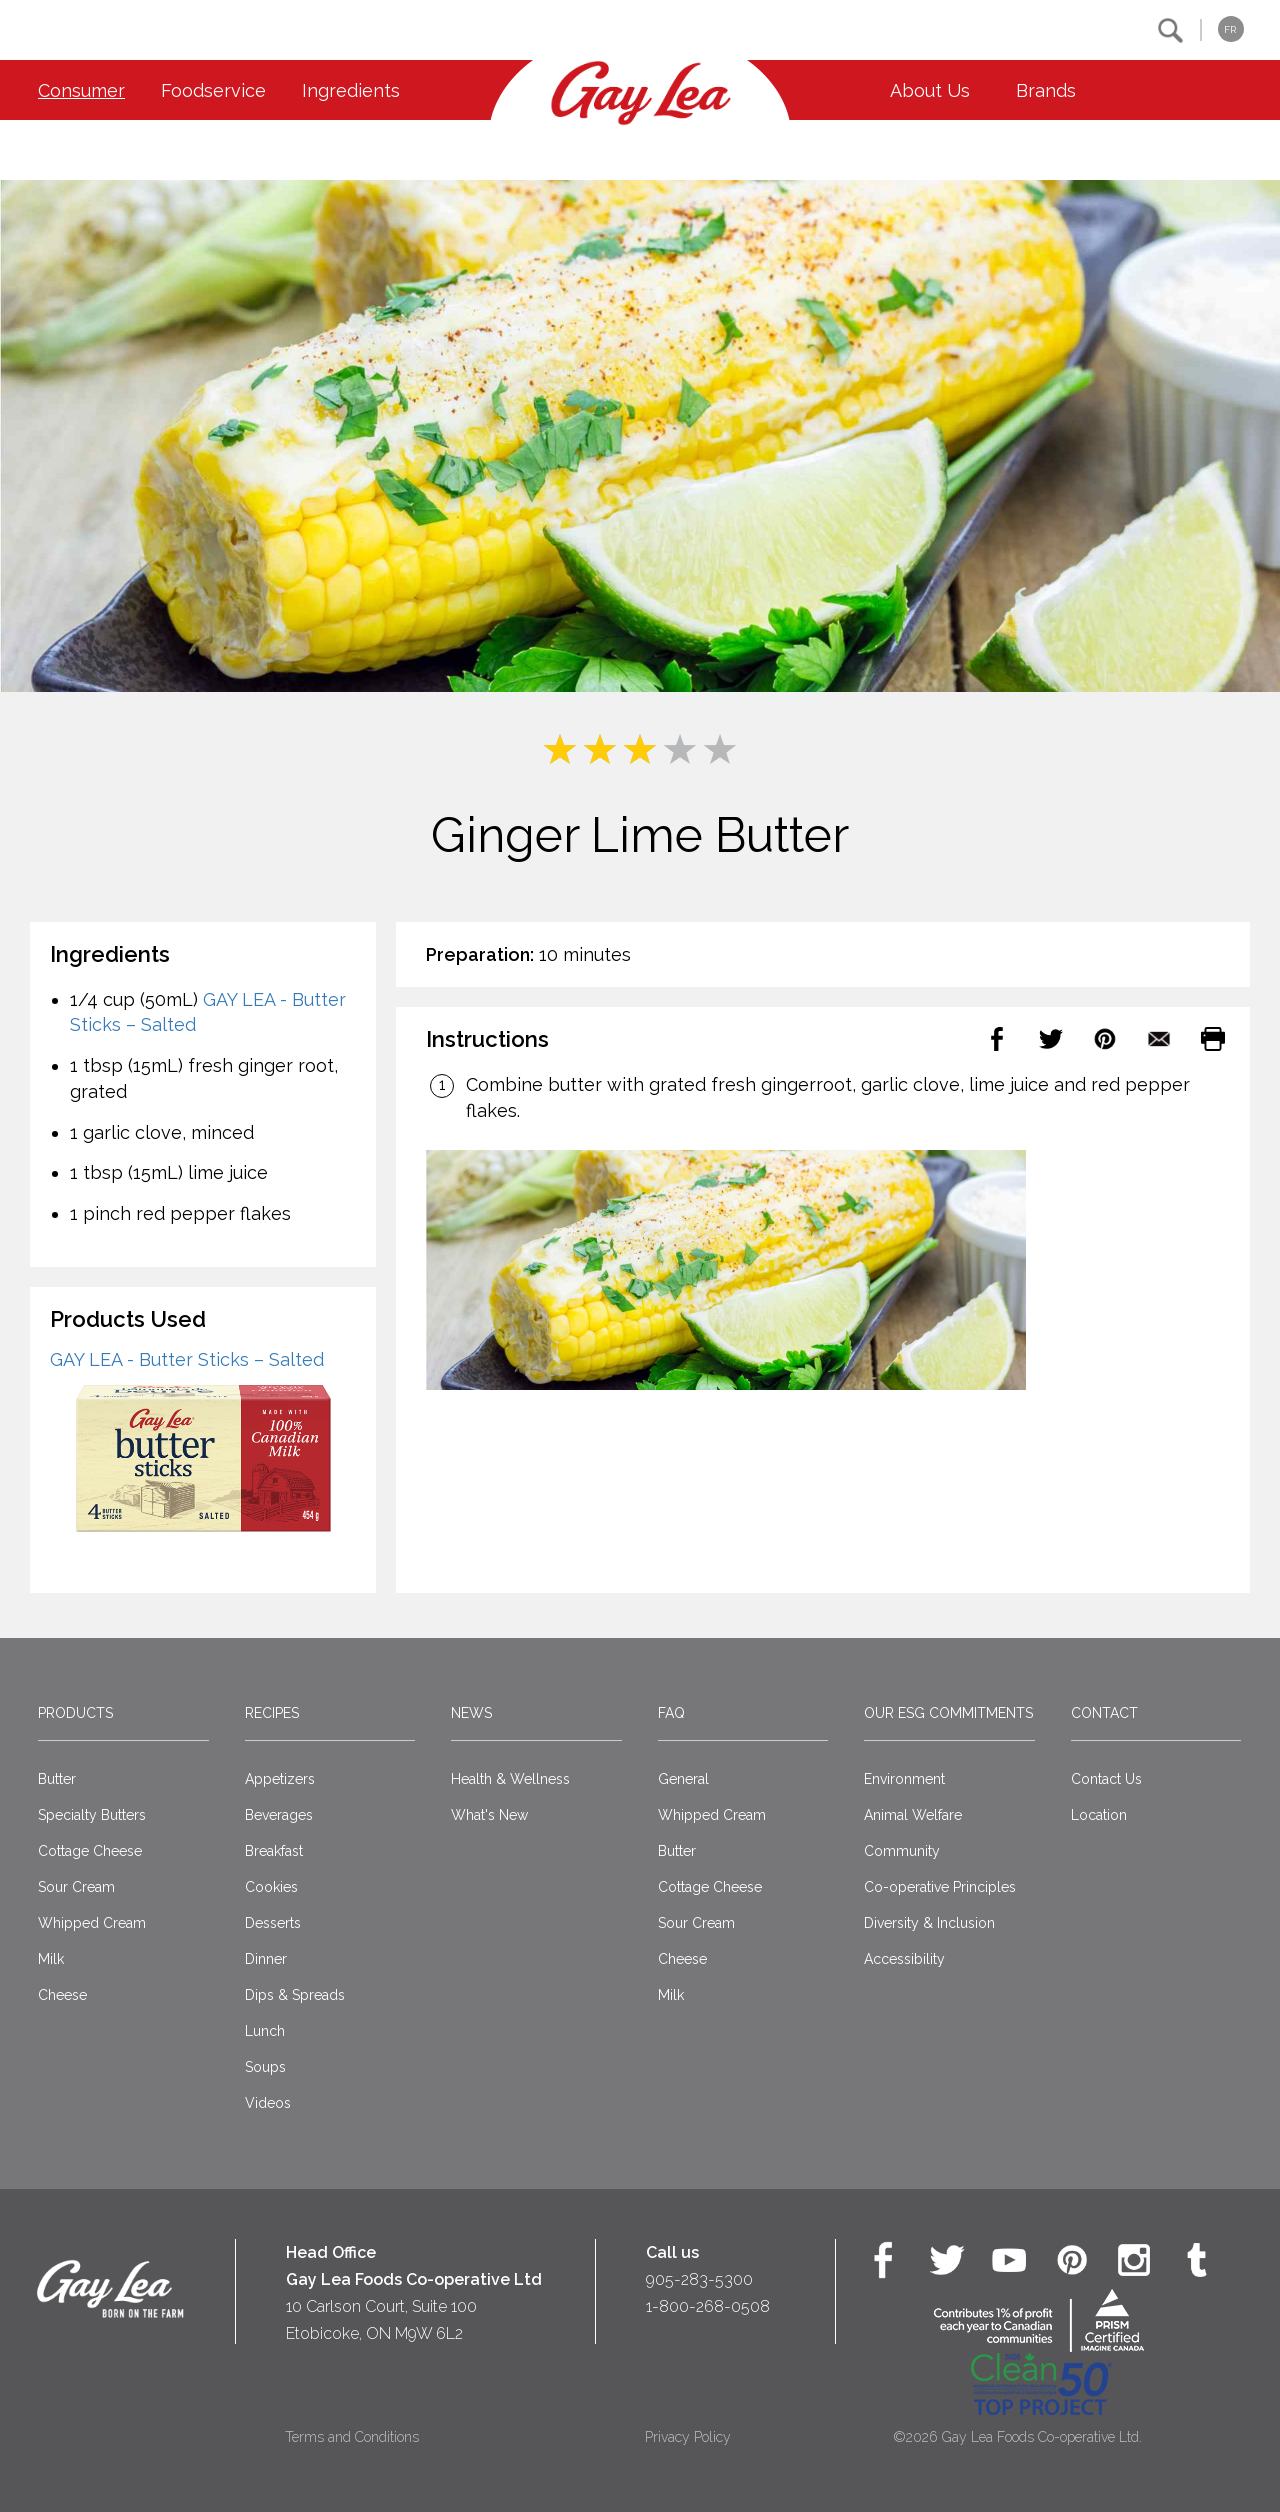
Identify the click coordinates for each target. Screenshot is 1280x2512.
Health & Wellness (510, 1779)
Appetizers (280, 1779)
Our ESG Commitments (948, 1713)
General (683, 1779)
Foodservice (213, 90)
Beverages (279, 1815)
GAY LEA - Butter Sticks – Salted (187, 1359)
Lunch (265, 2031)
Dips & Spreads (295, 1995)
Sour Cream (76, 1887)
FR (1230, 29)
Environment (904, 1779)
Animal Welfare (913, 1815)
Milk (51, 1959)
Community (902, 1851)
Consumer (81, 90)
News (471, 1713)
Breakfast (274, 1851)
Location (1099, 1815)
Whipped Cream (92, 1923)
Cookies (271, 1887)
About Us (930, 90)
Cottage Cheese (90, 1851)
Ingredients (351, 90)
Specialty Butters (92, 1815)
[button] (1170, 30)
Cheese (62, 1995)
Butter (57, 1779)
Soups (265, 2067)
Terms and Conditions (352, 2437)
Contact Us (1106, 1779)
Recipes (272, 1713)
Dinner (266, 1959)
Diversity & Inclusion (929, 1923)
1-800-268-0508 (708, 2306)
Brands (1046, 90)
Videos (268, 2103)
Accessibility (904, 1959)
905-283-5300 (699, 2279)
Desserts (273, 1923)
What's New (489, 1815)
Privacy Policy (688, 2437)
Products (75, 1713)
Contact (1104, 1713)
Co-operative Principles (940, 1887)
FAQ (671, 1713)
